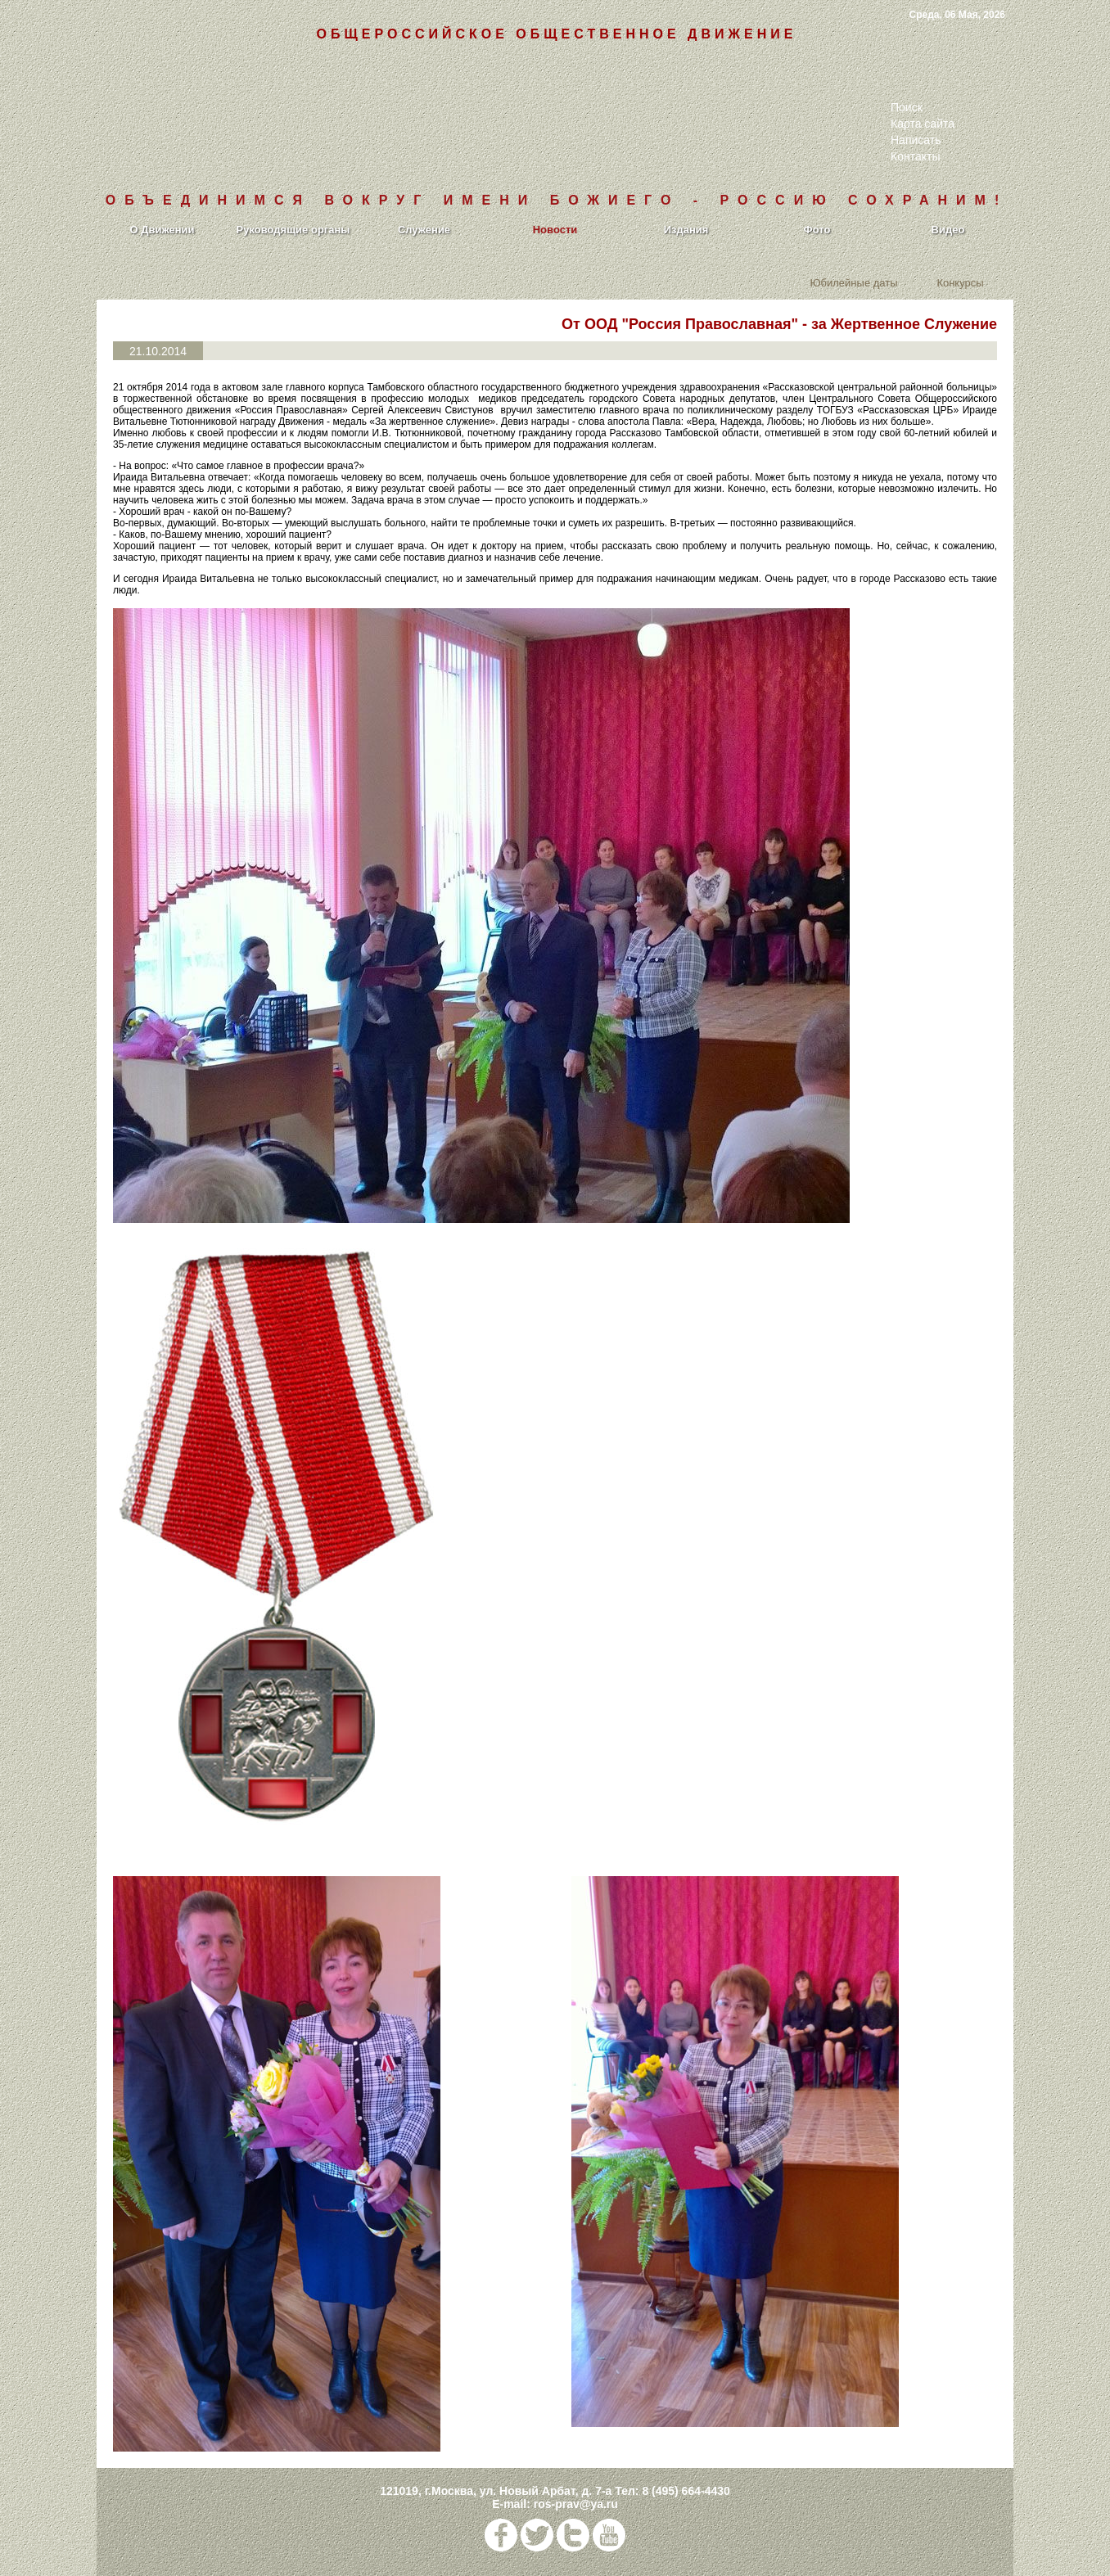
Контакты (915, 156)
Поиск (907, 107)
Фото (817, 229)
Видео (948, 229)
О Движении (161, 229)
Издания (686, 229)
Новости (555, 229)
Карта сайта (922, 123)
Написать (916, 140)
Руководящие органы (293, 229)
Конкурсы (959, 282)
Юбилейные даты (853, 282)
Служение (424, 229)
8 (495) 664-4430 (685, 2490)
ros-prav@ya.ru (576, 2504)
